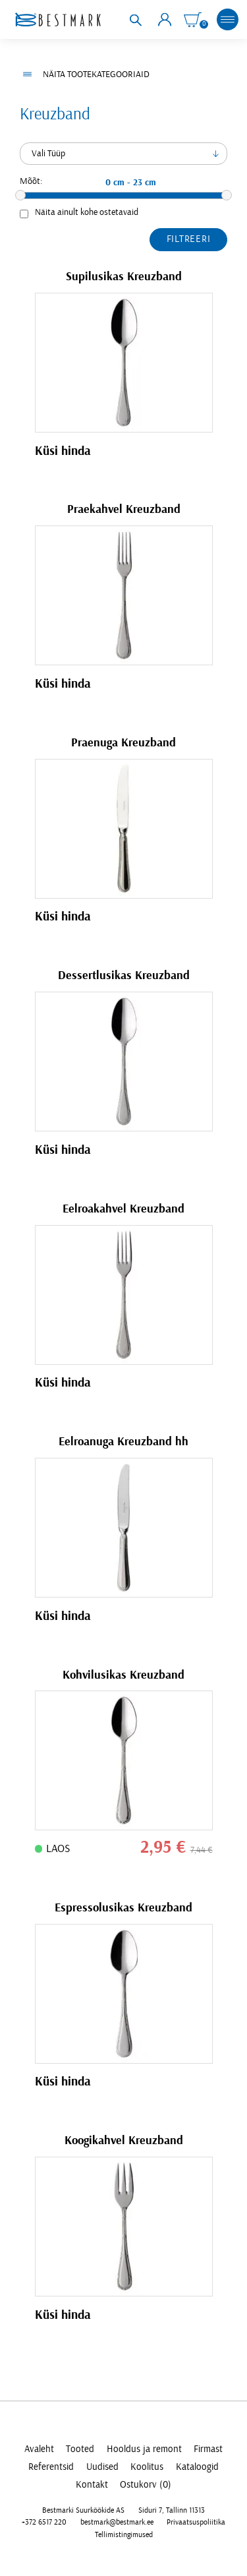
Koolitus (146, 2467)
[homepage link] (58, 19)
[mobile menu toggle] (228, 20)
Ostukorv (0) (145, 2485)
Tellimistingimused (124, 2534)
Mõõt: (31, 181)
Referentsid (51, 2467)
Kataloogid (197, 2467)
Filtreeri (189, 239)
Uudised (102, 2467)
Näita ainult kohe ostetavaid (86, 212)
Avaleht (39, 2449)
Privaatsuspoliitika (196, 2522)
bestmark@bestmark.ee (116, 2522)
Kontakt (92, 2485)
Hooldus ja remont (144, 2449)
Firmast (208, 2449)
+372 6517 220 (44, 2522)
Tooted (80, 2449)
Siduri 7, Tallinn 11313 (171, 2510)
